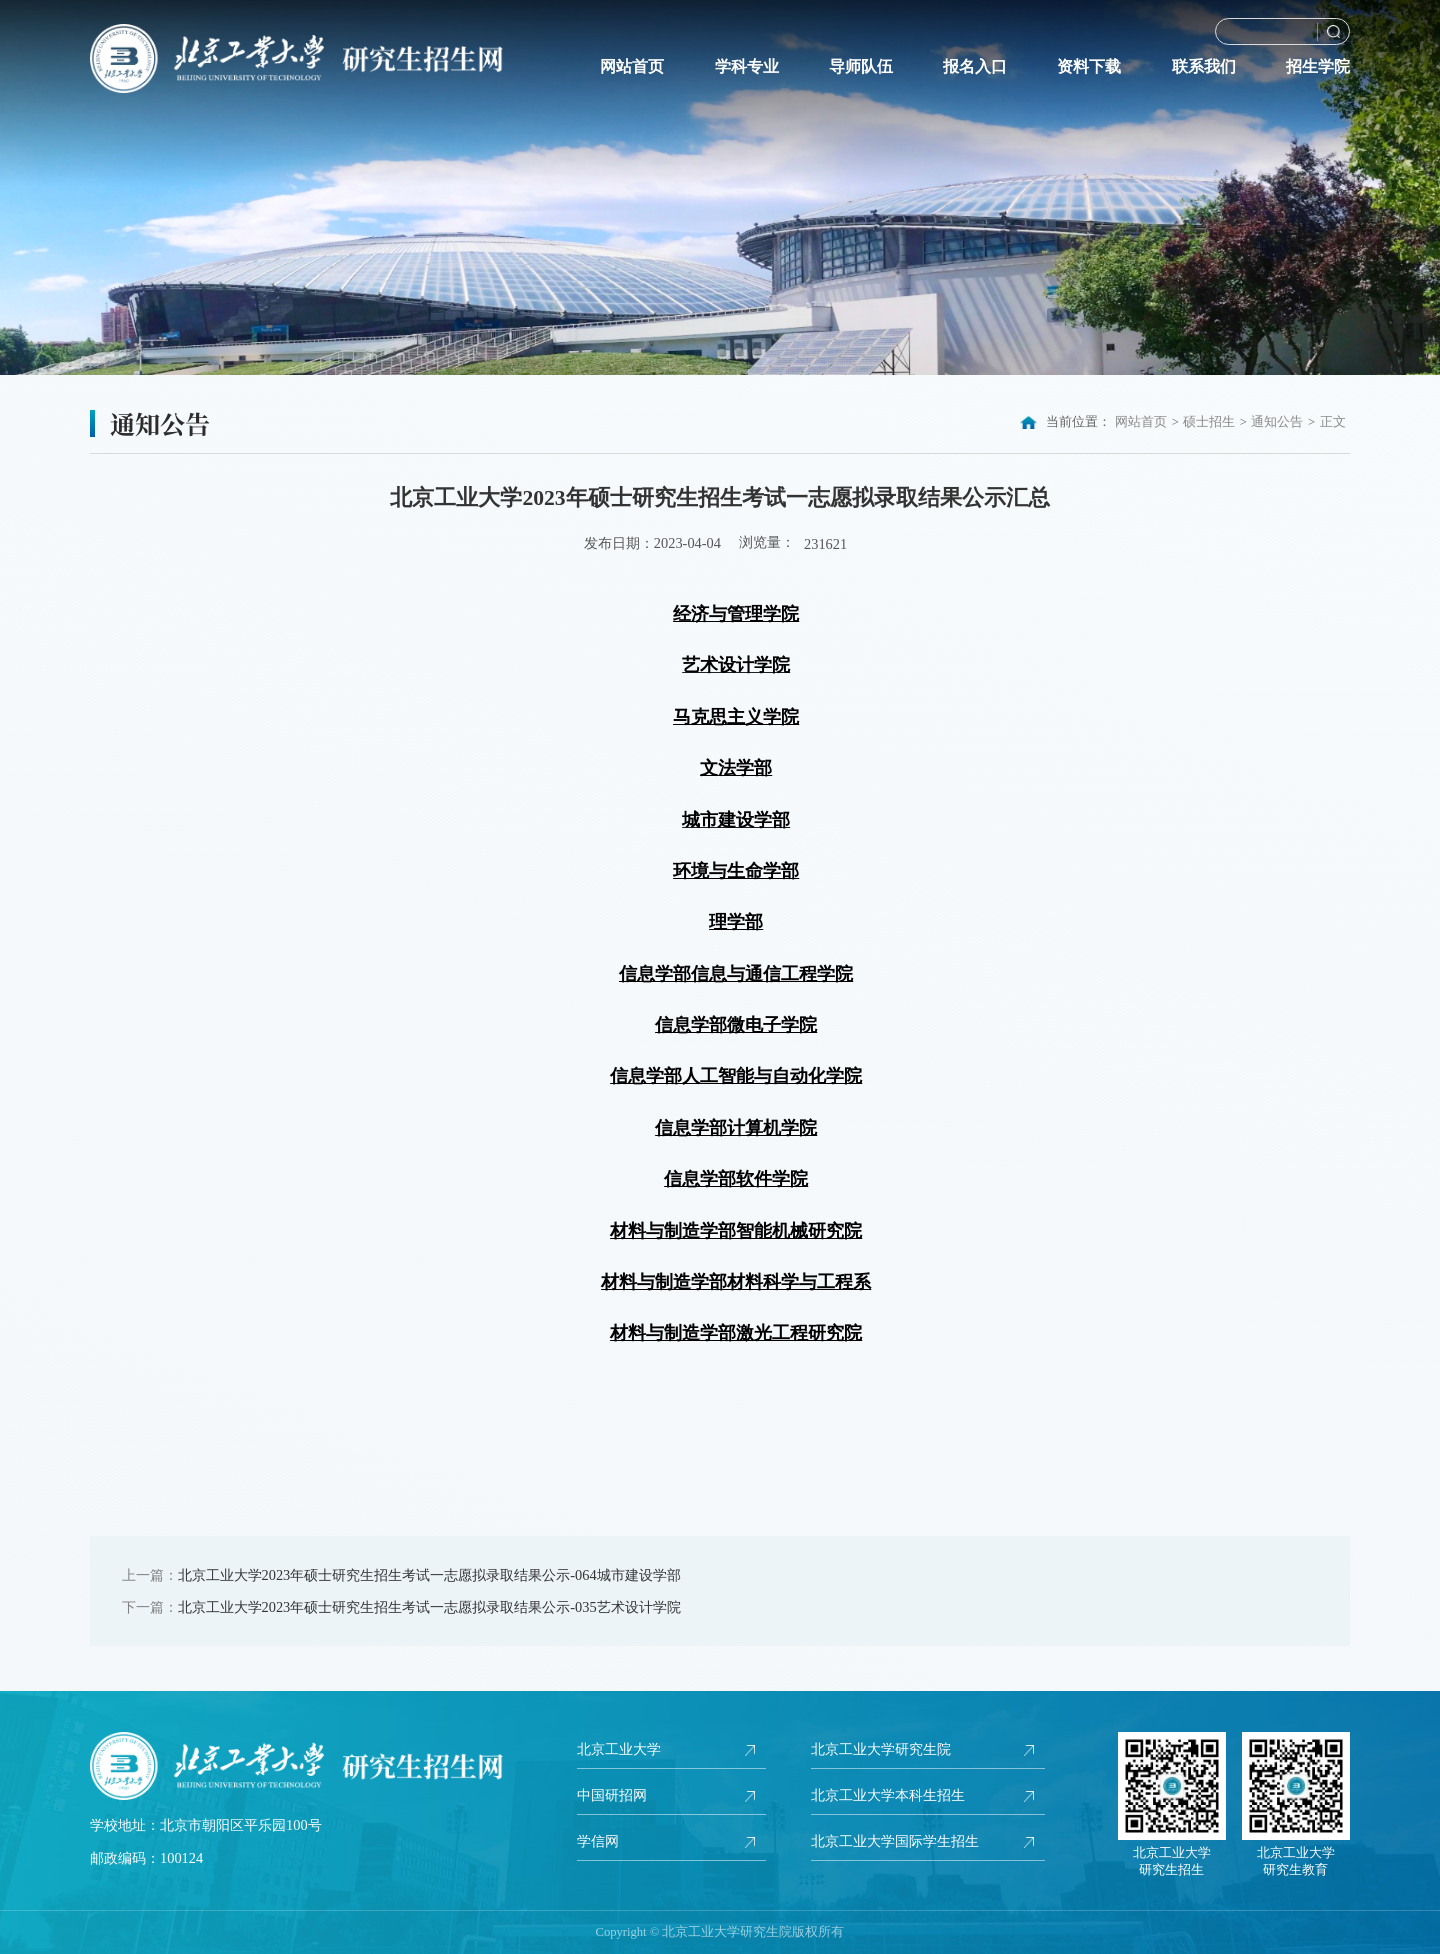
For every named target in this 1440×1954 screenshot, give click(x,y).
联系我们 (1204, 67)
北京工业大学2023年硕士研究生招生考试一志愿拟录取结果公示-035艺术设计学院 (429, 1607)
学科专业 (747, 67)
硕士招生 (1209, 422)
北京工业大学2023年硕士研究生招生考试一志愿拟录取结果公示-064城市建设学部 (429, 1575)
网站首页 (632, 67)
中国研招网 (612, 1796)
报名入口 (975, 67)
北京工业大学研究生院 (881, 1749)
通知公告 (1277, 422)
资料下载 (1089, 67)
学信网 (598, 1843)
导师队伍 (861, 67)
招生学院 (1318, 67)
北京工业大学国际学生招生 (895, 1843)
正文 (1333, 422)
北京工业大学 (619, 1749)
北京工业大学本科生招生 (888, 1796)
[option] (720, 187)
